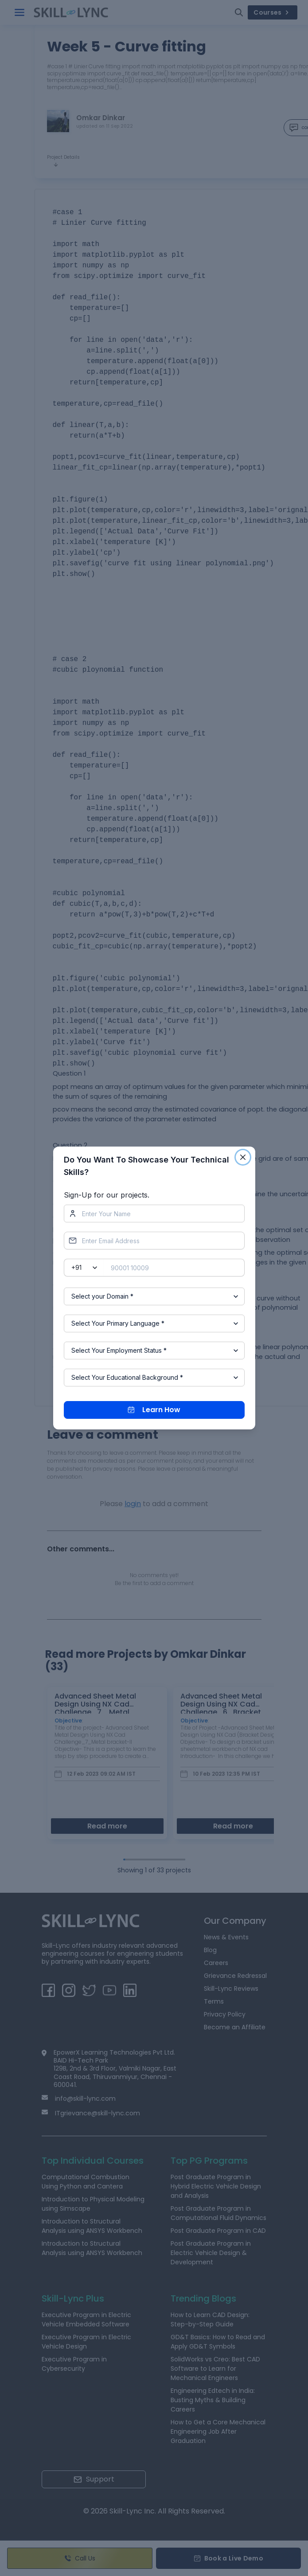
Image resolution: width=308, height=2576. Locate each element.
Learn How (154, 1410)
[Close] (243, 1157)
